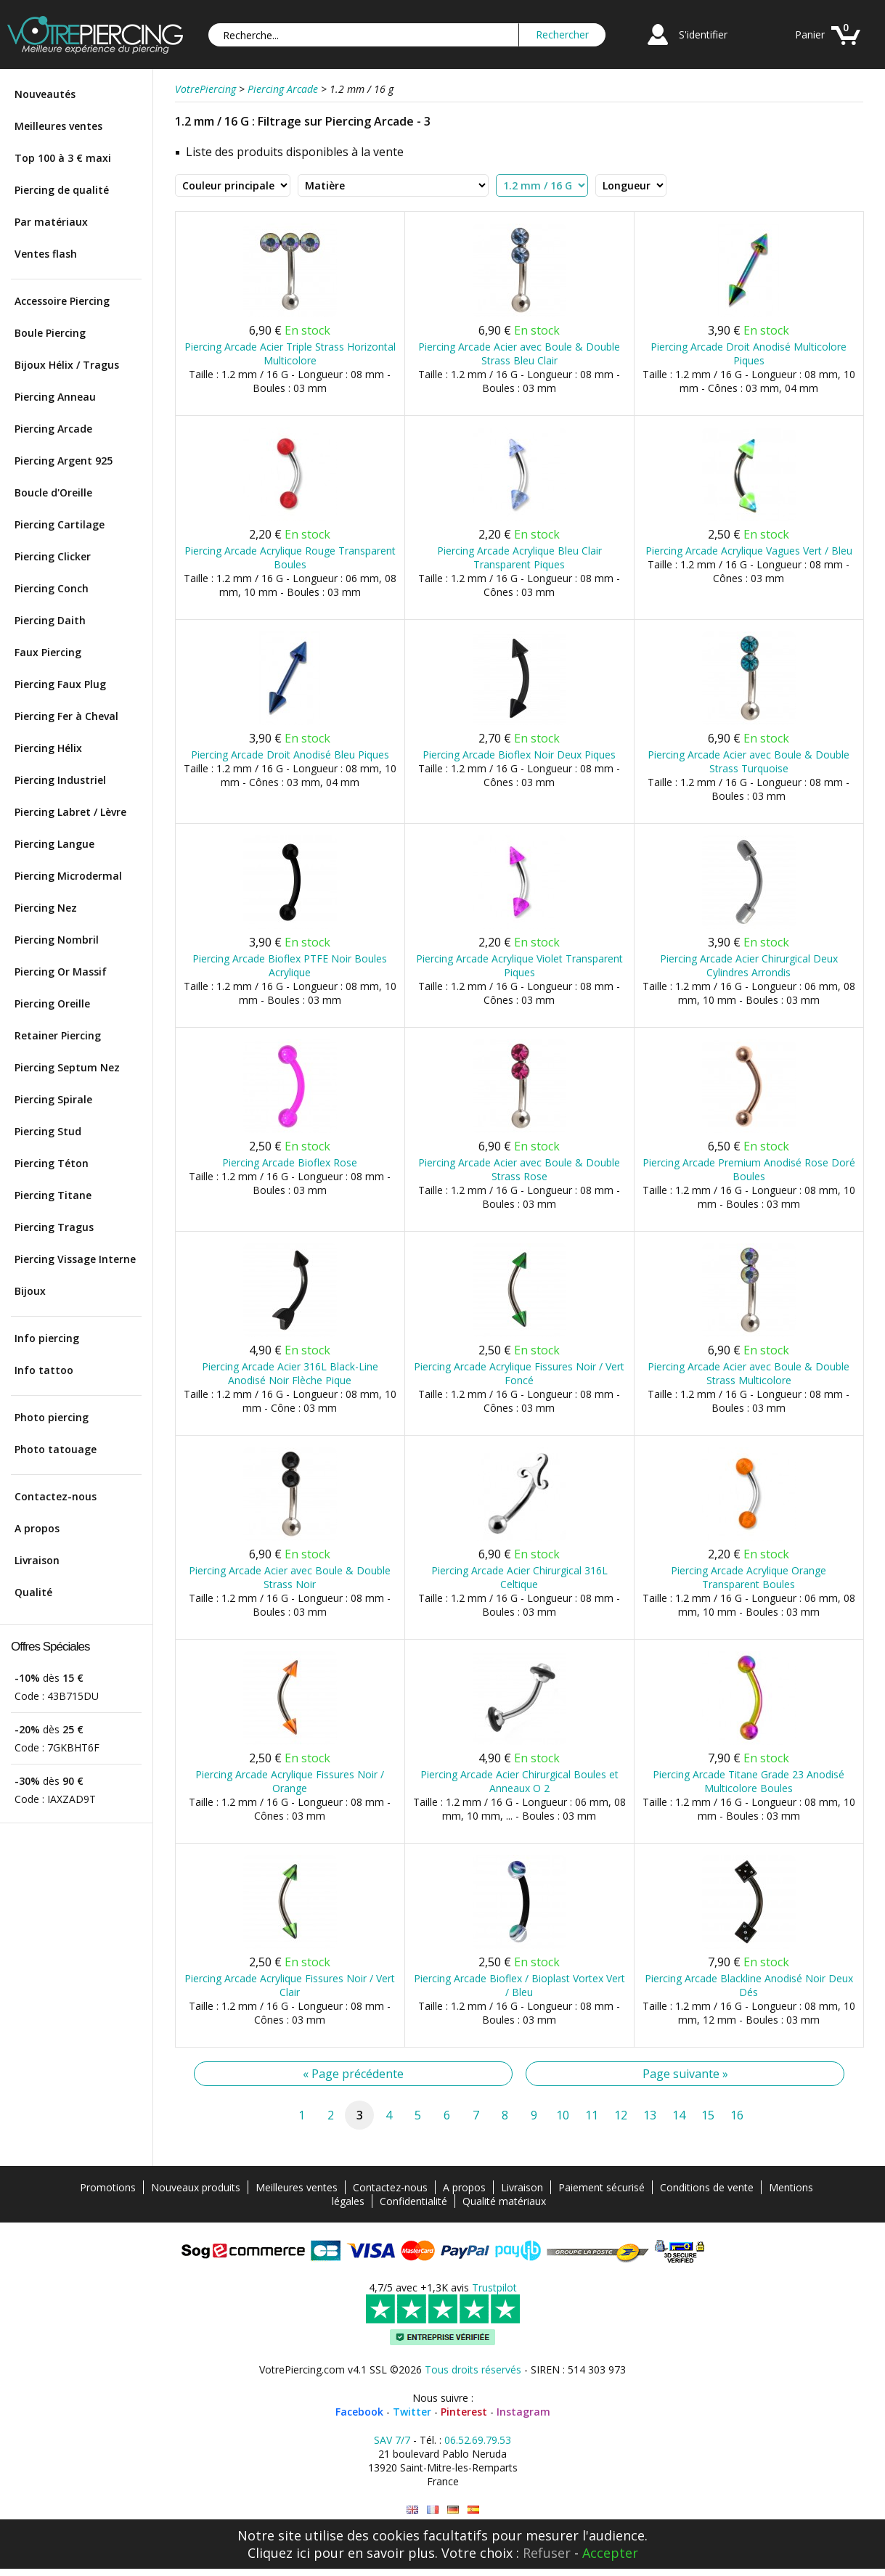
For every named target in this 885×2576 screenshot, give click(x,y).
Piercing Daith (50, 620)
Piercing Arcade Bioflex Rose (289, 1162)
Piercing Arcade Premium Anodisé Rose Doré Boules (749, 1169)
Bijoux (30, 1291)
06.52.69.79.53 (477, 2440)
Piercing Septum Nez (67, 1067)
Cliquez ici (279, 2552)
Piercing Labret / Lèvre (70, 812)
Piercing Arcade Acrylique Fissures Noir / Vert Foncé (519, 1373)
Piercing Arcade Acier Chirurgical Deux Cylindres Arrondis (749, 965)
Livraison (37, 1560)
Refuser (547, 2552)
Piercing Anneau (55, 397)
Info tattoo (44, 1370)
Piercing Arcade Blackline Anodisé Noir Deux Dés (749, 1985)
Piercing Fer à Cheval (66, 716)
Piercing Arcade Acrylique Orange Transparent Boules (748, 1577)
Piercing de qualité (62, 190)
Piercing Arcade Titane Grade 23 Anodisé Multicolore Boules (748, 1781)
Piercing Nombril (57, 939)
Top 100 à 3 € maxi (63, 158)
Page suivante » (685, 2074)
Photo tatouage (56, 1449)
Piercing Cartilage (60, 524)
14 (678, 2115)
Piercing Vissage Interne (75, 1259)
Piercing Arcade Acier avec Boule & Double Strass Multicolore (748, 1373)
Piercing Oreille (52, 1003)
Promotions (108, 2187)
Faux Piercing (48, 652)
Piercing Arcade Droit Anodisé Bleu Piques (290, 754)
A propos (37, 1528)
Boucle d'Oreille (53, 492)
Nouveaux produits (195, 2187)
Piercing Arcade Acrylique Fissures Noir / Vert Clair (289, 1985)
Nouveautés (45, 94)
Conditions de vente (707, 2187)
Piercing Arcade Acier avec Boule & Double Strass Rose (519, 1169)
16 (736, 2115)
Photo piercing (52, 1417)
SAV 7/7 (392, 2440)
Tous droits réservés (473, 2369)
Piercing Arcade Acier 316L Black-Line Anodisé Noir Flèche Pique (290, 1373)
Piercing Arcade (53, 429)
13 (649, 2115)
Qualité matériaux (504, 2201)
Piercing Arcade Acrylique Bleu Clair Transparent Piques (519, 557)
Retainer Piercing (58, 1035)
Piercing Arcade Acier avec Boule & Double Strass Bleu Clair (519, 353)
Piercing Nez (46, 908)
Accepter (610, 2552)
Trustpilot (494, 2287)
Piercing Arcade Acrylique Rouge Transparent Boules (290, 557)
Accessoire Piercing (62, 301)
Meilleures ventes (58, 126)
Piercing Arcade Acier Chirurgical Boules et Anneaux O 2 (519, 1781)
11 (591, 2115)
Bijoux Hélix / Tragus (67, 365)
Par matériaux (51, 222)
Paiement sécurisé (601, 2187)
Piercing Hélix (48, 748)
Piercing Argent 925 (64, 460)
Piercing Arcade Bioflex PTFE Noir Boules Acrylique (289, 965)
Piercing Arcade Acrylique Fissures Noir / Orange (289, 1781)
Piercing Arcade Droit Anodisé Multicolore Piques (749, 353)
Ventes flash (46, 254)
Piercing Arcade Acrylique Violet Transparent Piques (519, 965)
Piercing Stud (48, 1131)
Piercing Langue (54, 844)
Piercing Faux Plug (60, 684)
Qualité (33, 1592)
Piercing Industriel (60, 780)
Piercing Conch (52, 588)
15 (707, 2115)
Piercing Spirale (53, 1099)
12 (620, 2115)
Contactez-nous (56, 1496)
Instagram (523, 2411)
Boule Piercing (50, 333)
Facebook (359, 2411)
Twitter (412, 2411)
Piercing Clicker (53, 556)
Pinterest (464, 2411)
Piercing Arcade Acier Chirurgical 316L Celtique (519, 1577)
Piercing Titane (53, 1195)
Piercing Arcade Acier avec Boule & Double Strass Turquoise (748, 761)
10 (562, 2115)
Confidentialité (413, 2201)
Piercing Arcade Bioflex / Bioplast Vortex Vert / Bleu (519, 1985)
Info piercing (47, 1338)
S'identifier (703, 34)
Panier (810, 34)
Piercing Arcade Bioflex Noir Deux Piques (519, 754)
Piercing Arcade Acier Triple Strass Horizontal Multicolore (290, 353)
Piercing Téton (52, 1163)
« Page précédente (353, 2074)
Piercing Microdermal (68, 876)
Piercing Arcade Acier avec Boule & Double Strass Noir (290, 1577)
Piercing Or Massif (61, 971)
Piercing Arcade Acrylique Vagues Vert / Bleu (748, 550)
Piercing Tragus (54, 1227)
